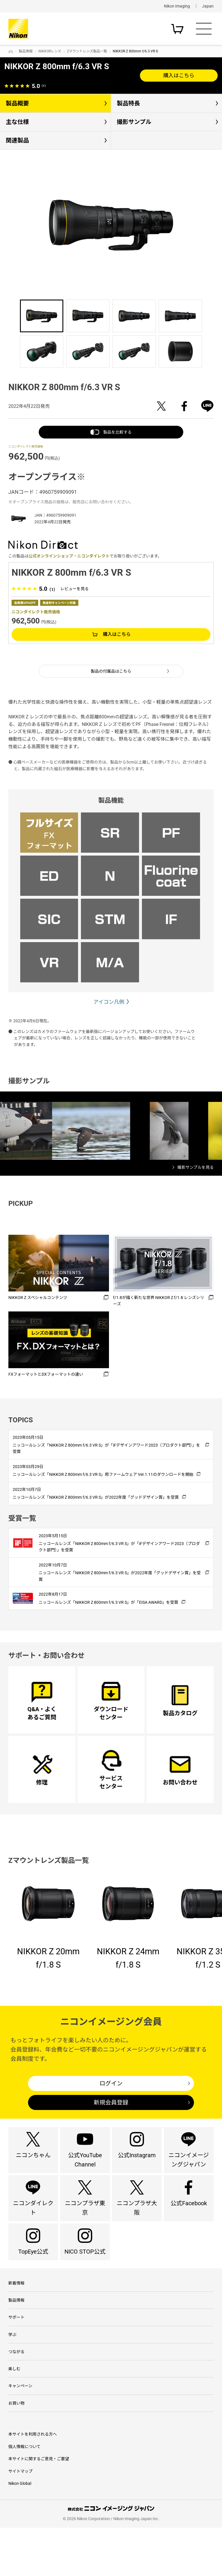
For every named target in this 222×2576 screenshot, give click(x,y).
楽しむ (14, 2414)
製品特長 (128, 103)
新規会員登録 (111, 2128)
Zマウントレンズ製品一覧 (87, 51)
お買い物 (16, 2450)
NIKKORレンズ (49, 51)
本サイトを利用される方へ (32, 2482)
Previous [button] (27, 216)
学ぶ (12, 2377)
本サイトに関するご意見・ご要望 (38, 2507)
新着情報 (16, 2322)
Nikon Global (19, 2531)
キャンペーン (20, 2432)
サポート (16, 2359)
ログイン (111, 2109)
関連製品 (17, 140)
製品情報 (26, 51)
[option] (111, 225)
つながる (16, 2395)
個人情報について (24, 2495)
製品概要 (17, 103)
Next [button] (195, 216)
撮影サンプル (134, 121)
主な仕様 (17, 121)
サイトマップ (20, 2519)
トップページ (10, 51)
